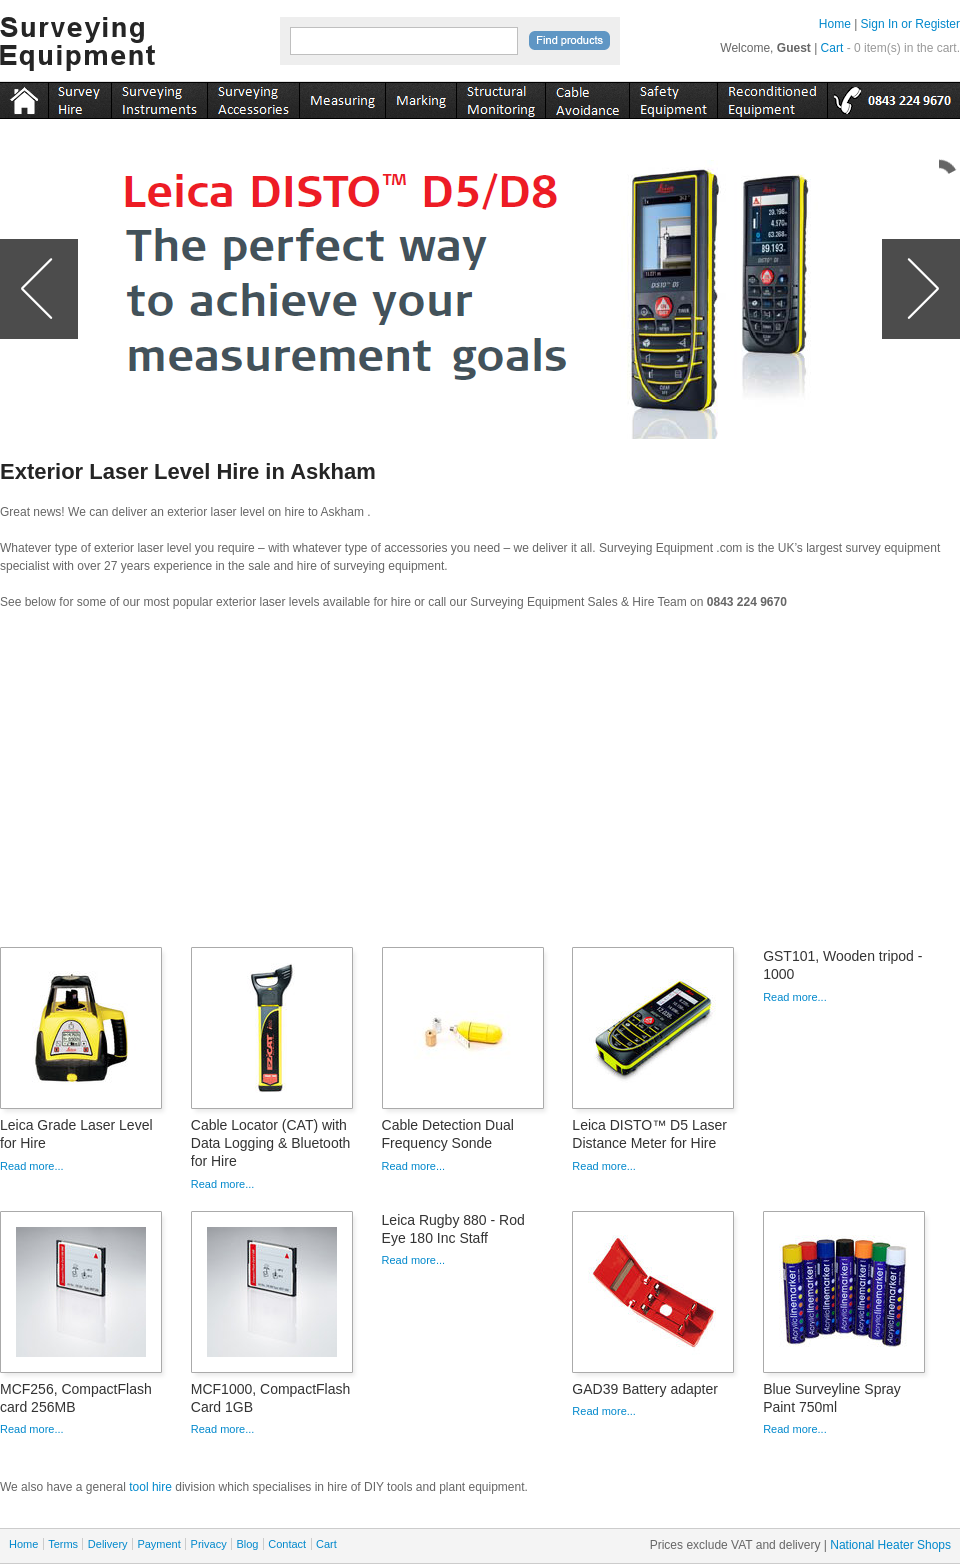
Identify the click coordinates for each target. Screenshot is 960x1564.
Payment (158, 1544)
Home (835, 24)
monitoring (500, 97)
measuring (342, 97)
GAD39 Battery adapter (645, 1389)
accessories (253, 97)
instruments (79, 97)
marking (420, 97)
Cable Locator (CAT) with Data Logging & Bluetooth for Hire (271, 1143)
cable (587, 97)
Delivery (108, 1544)
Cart (832, 48)
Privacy (209, 1544)
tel (893, 97)
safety (673, 97)
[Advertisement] (480, 785)
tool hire (150, 1487)
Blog (247, 1544)
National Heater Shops (890, 1545)
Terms (63, 1544)
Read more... (32, 1166)
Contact (287, 1544)
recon (772, 97)
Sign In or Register (910, 24)
